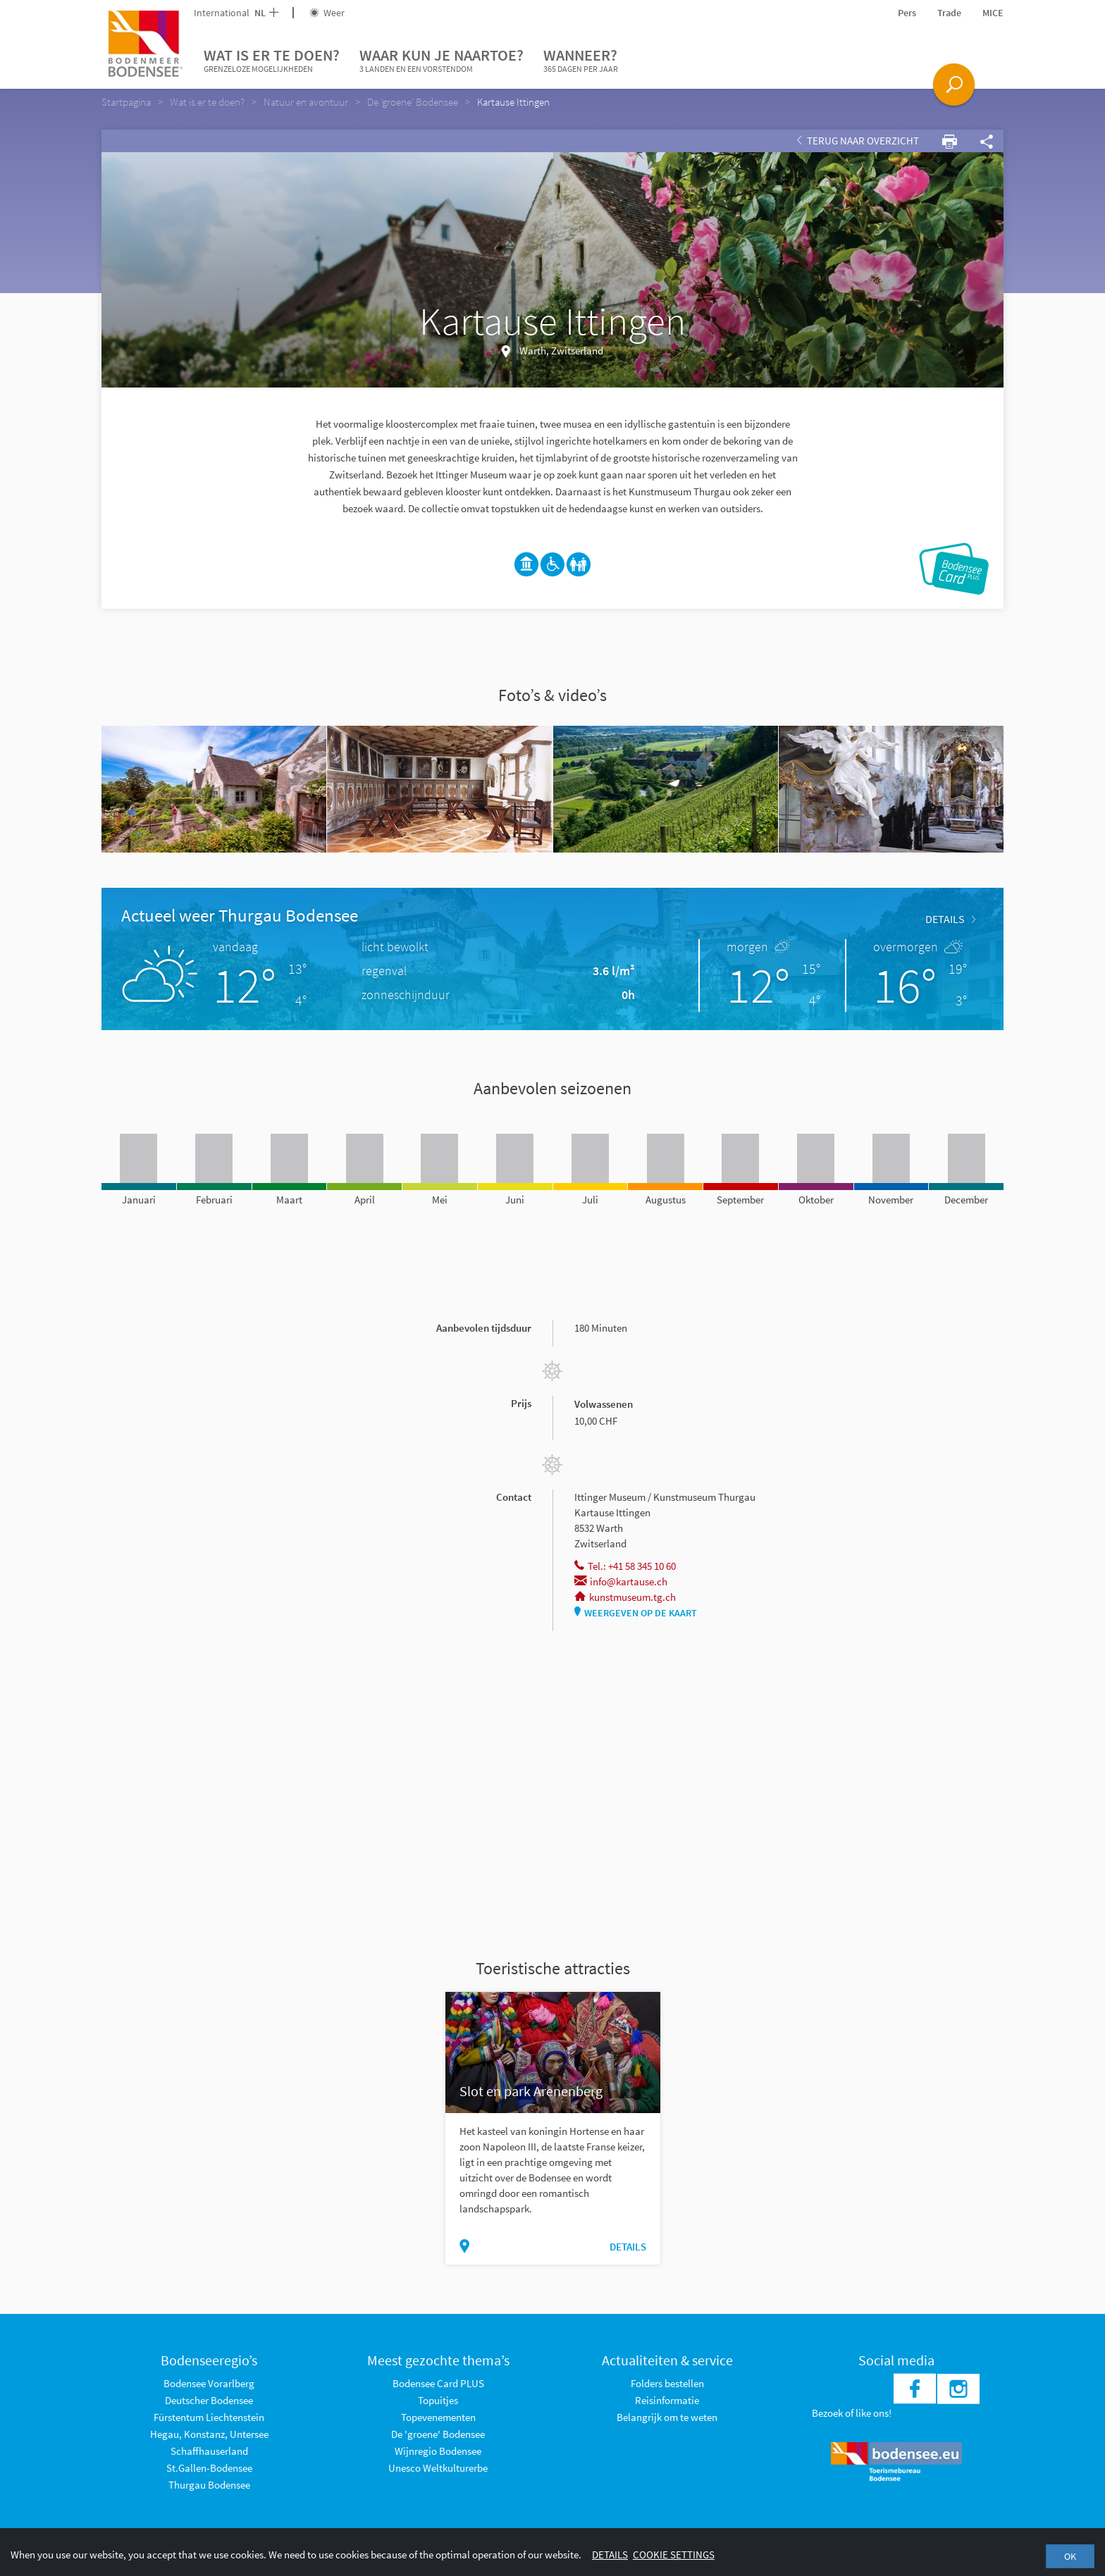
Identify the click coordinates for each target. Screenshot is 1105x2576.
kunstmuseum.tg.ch (625, 1597)
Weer (327, 12)
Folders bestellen (667, 2383)
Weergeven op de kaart (635, 1612)
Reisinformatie (667, 2400)
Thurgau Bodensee (209, 2484)
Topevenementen (438, 2417)
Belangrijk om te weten (667, 2417)
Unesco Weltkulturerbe (438, 2468)
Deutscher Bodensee (209, 2400)
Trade (949, 12)
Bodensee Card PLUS (438, 2383)
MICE (993, 12)
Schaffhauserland (209, 2451)
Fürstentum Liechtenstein (209, 2417)
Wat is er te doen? (272, 60)
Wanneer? (580, 60)
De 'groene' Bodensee (438, 2434)
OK (1070, 2556)
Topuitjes (438, 2400)
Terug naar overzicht (858, 140)
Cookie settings (674, 2554)
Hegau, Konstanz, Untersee (209, 2434)
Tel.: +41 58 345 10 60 (625, 1566)
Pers (907, 12)
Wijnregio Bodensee (438, 2451)
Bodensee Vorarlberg (208, 2383)
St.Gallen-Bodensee (209, 2468)
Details (950, 919)
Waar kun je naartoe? (441, 60)
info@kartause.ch (620, 1581)
